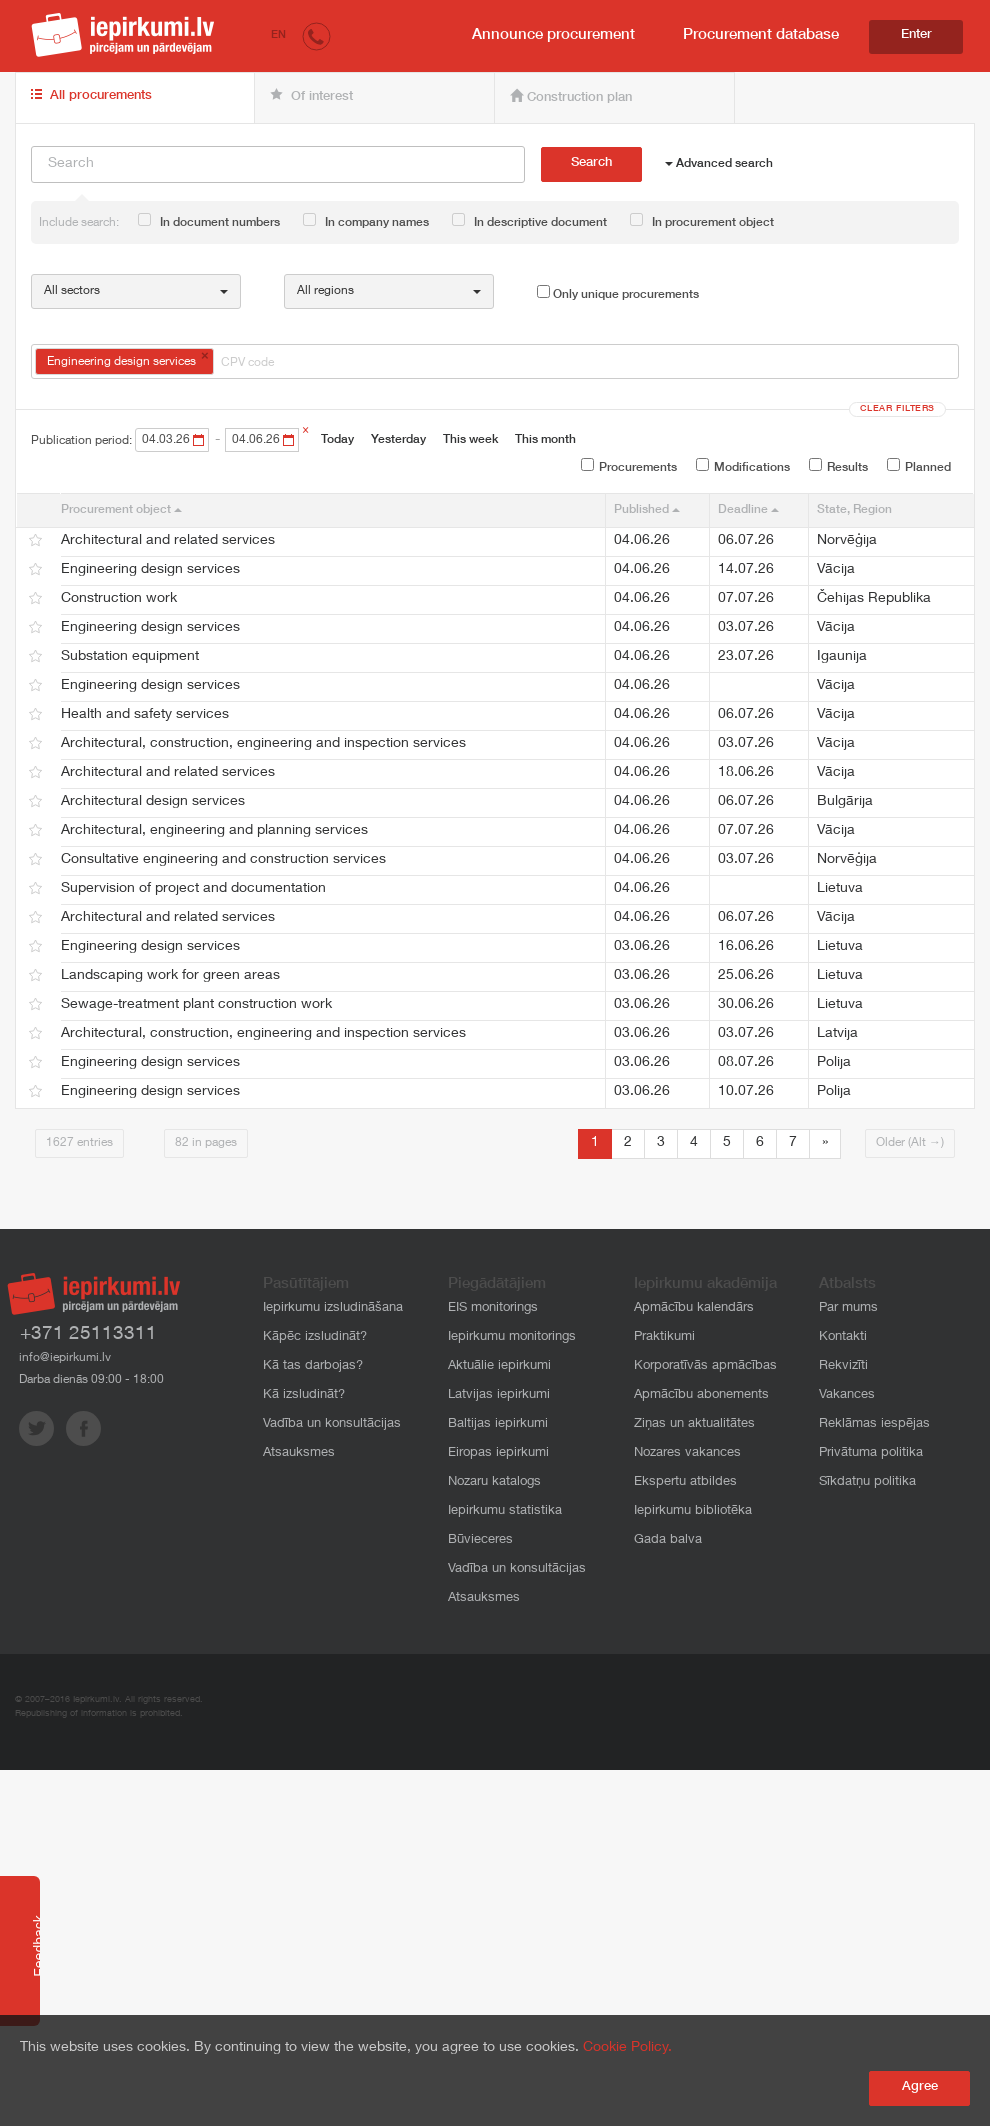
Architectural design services (153, 802)
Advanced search (719, 164)
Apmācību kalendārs (694, 1308)
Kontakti (843, 1337)
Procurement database (761, 35)
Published (647, 510)
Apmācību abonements (701, 1395)
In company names (366, 221)
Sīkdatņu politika (867, 1482)
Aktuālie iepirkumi (499, 1366)
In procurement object (702, 221)
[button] (316, 35)
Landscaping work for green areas (170, 976)
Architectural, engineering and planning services (214, 831)
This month (545, 440)
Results (838, 466)
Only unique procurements (618, 293)
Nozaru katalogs (494, 1482)
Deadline (748, 510)
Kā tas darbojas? (313, 1366)
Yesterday (398, 440)
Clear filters (897, 409)
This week (470, 440)
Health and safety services (145, 715)
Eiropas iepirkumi (498, 1453)
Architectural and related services (168, 541)
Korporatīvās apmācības (705, 1366)
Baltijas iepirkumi (498, 1424)
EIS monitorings (493, 1308)
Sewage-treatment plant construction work (196, 1005)
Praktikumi (664, 1337)
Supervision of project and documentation (193, 889)
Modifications (743, 466)
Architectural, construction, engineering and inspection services (263, 744)
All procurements (91, 96)
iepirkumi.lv (123, 35)
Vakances (847, 1395)
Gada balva (668, 1540)
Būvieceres (480, 1540)
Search (591, 163)
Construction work (119, 599)
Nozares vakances (687, 1453)
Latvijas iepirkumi (499, 1395)
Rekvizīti (843, 1366)
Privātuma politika (871, 1453)
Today (337, 440)
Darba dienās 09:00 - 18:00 (91, 1380)
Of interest (311, 96)
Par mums (848, 1308)
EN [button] (278, 35)
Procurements (629, 466)
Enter (916, 35)
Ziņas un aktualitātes (694, 1424)
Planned (919, 466)
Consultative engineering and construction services (223, 860)
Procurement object (121, 510)
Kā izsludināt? (304, 1395)
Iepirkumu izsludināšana (333, 1308)
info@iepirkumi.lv (65, 1358)
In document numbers (209, 221)
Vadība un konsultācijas (332, 1424)
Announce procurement (553, 35)
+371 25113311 (88, 1334)
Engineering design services (150, 570)
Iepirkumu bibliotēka (693, 1511)
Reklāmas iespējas (874, 1424)
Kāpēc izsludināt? (315, 1337)
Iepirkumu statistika (505, 1511)
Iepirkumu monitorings (512, 1337)
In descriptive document (529, 221)
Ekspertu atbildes (685, 1482)
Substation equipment (130, 657)
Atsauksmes (299, 1453)
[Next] (825, 1144)
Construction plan (571, 97)
